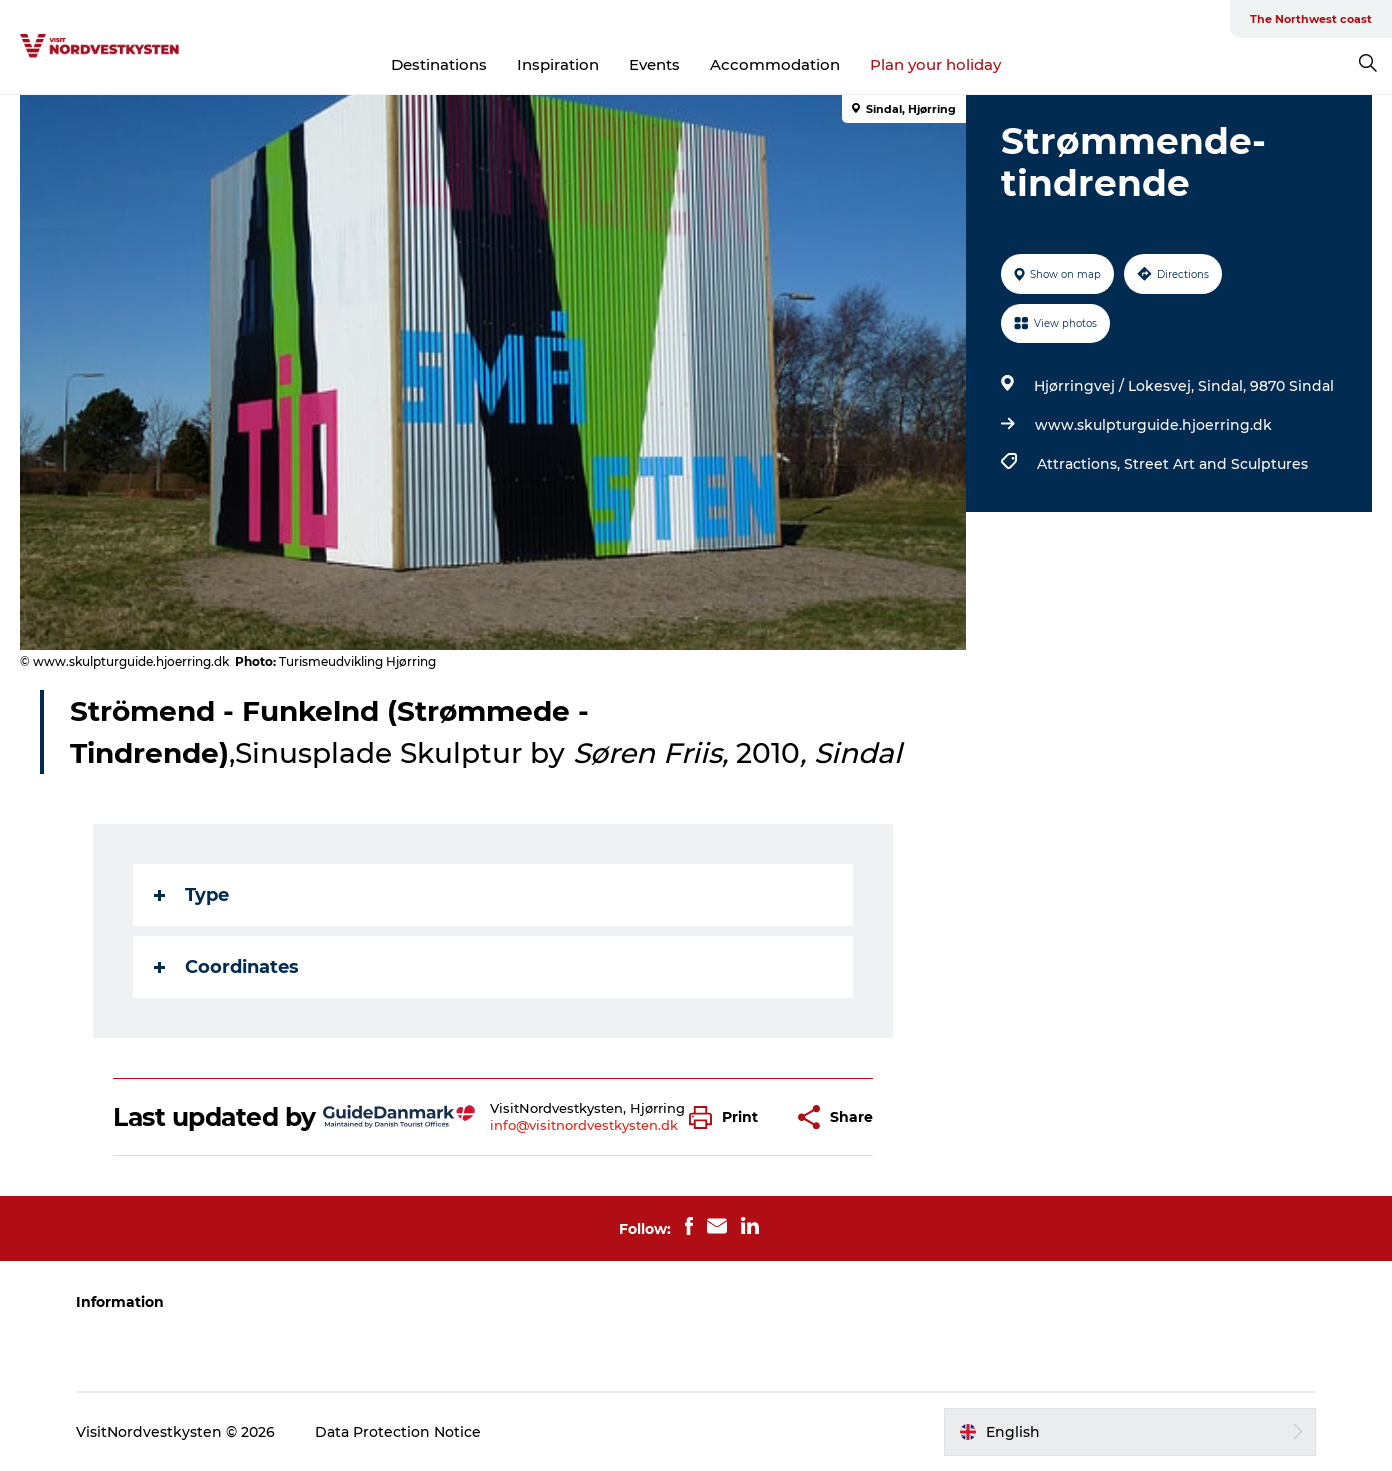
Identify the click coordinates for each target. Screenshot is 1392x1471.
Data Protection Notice (398, 1432)
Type (191, 895)
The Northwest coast (1311, 19)
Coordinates (226, 967)
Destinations (439, 64)
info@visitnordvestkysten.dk (584, 1125)
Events (654, 64)
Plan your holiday (935, 64)
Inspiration (558, 64)
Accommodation (775, 64)
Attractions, (1080, 464)
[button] (728, 1117)
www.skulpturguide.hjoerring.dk (1153, 425)
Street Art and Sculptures (1216, 464)
